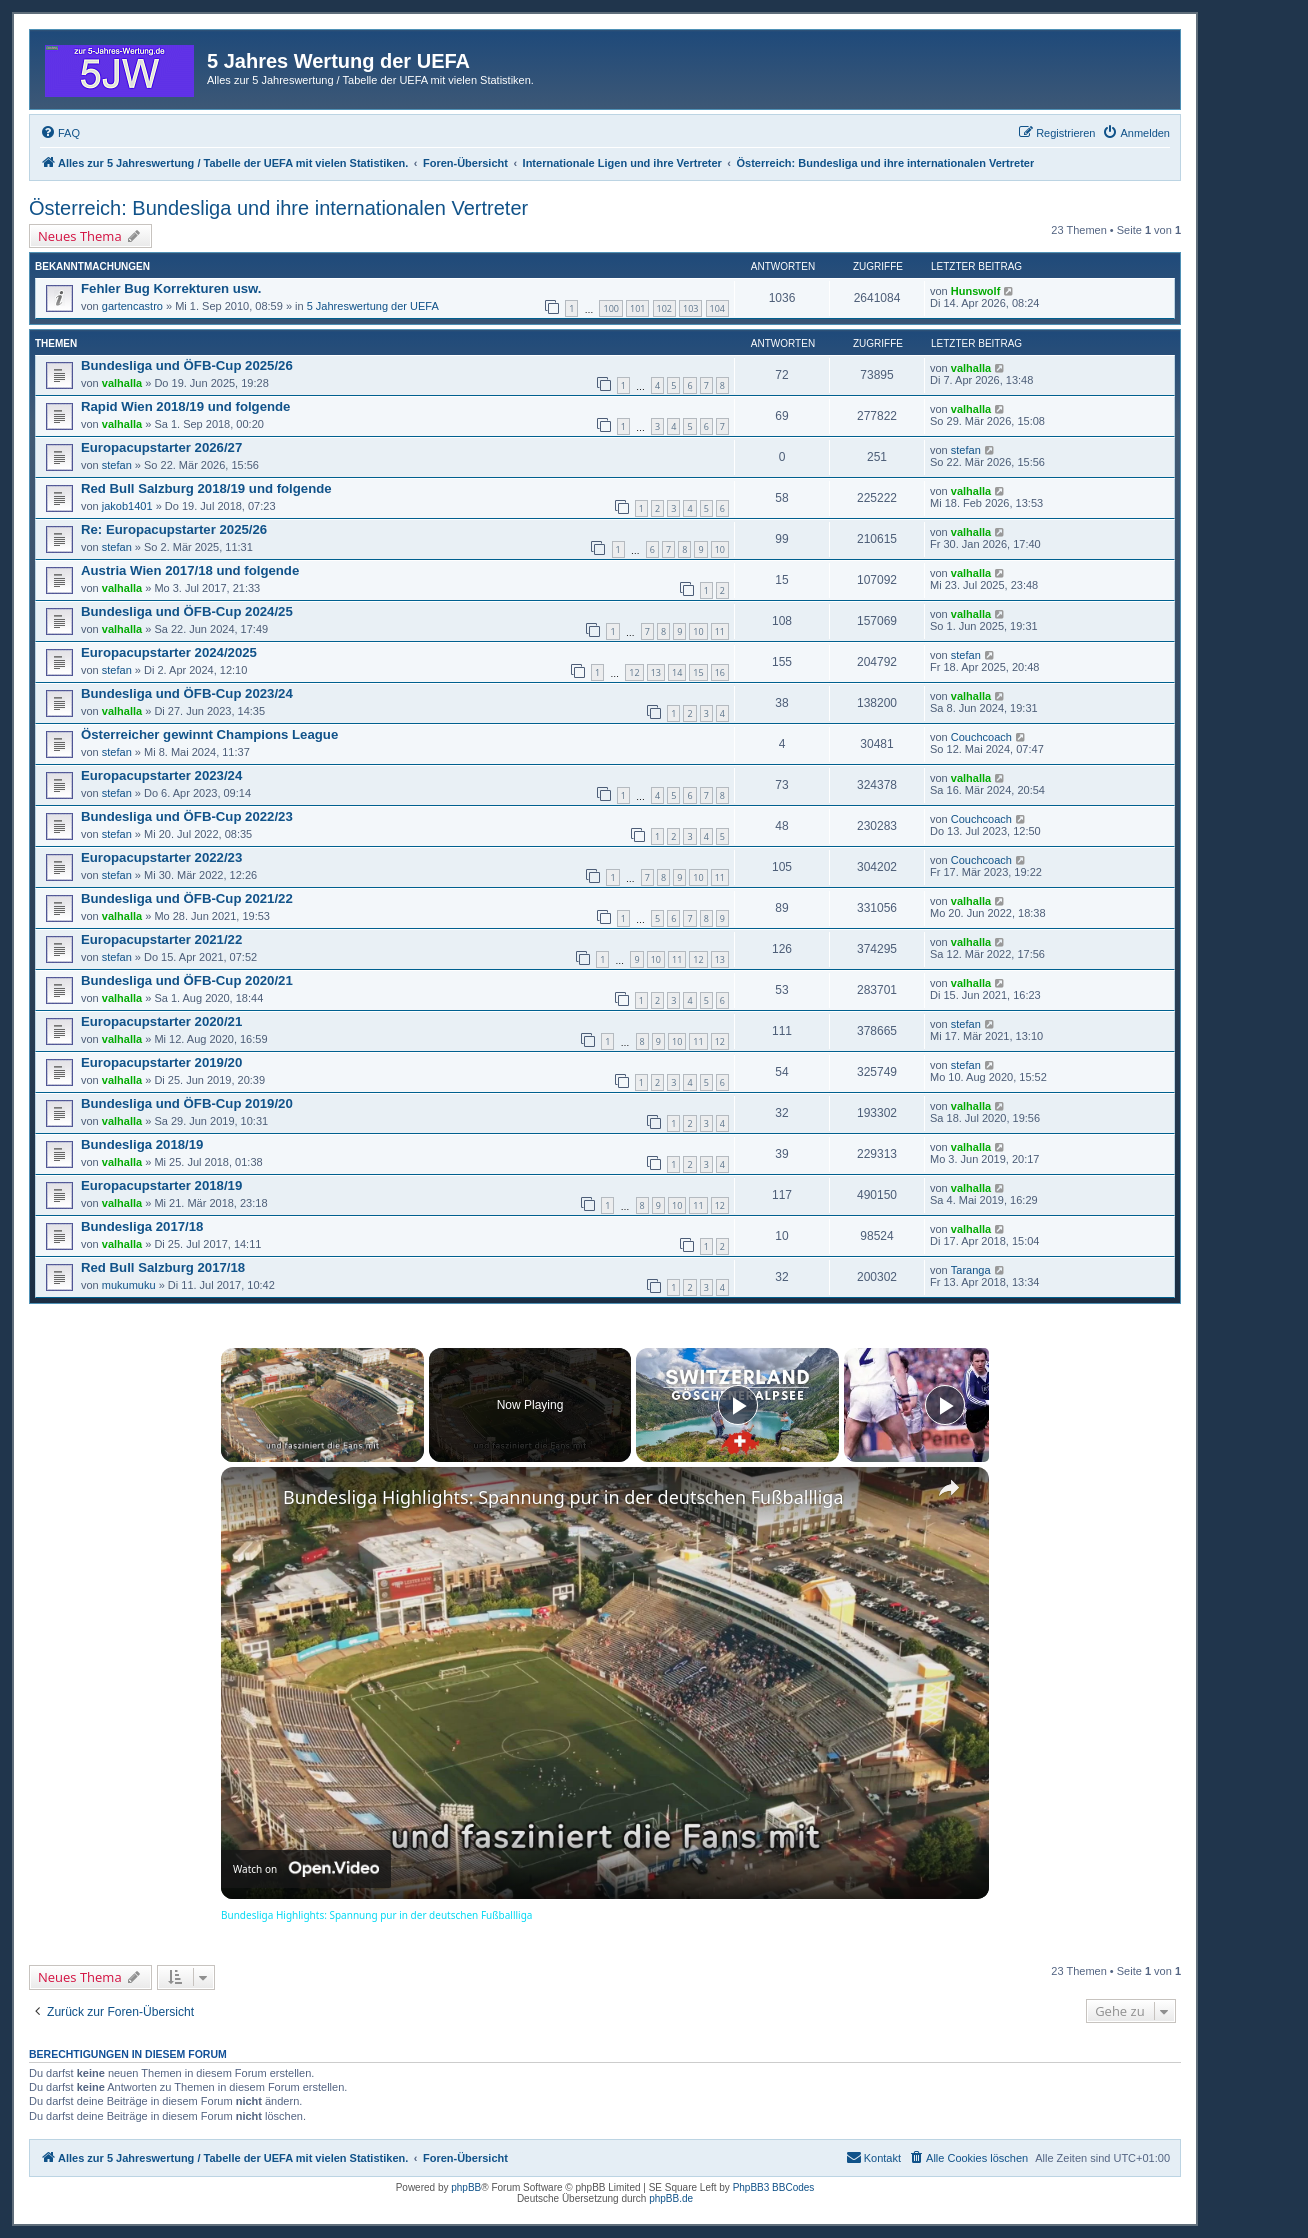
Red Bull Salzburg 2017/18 (163, 1267)
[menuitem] (60, 133)
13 (656, 672)
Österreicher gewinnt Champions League (209, 734)
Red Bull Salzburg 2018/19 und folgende (206, 488)
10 (720, 549)
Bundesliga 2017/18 (142, 1226)
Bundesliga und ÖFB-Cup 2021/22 (187, 898)
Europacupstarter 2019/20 (161, 1062)
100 (610, 308)
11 (720, 631)
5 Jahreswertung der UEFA (373, 306)
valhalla (122, 383)
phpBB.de (671, 2198)
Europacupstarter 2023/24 (161, 775)
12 (634, 672)
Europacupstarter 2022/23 (161, 857)
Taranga (971, 1270)
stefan (117, 465)
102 (664, 308)
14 (677, 672)
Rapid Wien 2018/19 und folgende (185, 406)
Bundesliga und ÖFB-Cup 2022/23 (187, 816)
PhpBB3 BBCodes (774, 2187)
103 (690, 308)
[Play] (738, 1405)
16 (720, 672)
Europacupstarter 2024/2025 (169, 652)
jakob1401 (127, 506)
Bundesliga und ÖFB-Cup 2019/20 (187, 1103)
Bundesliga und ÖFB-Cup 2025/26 (187, 365)
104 (717, 308)
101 (637, 308)
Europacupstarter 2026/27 (161, 447)
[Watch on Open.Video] (306, 1869)
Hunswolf (976, 291)
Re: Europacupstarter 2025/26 (174, 529)
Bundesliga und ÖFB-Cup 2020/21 (187, 980)
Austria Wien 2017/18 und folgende (190, 570)
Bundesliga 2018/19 (142, 1144)
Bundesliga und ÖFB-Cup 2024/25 (187, 611)
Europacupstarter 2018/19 (161, 1185)
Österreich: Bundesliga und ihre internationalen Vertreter (278, 208)
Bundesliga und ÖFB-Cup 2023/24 (187, 693)
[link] (253, 1499)
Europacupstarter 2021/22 (161, 939)
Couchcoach (981, 737)
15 (698, 672)
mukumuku (129, 1285)
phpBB (466, 2187)
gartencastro (132, 306)
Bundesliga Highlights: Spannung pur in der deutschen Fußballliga (563, 1497)
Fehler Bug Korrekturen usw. (171, 288)
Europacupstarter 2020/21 (161, 1021)
